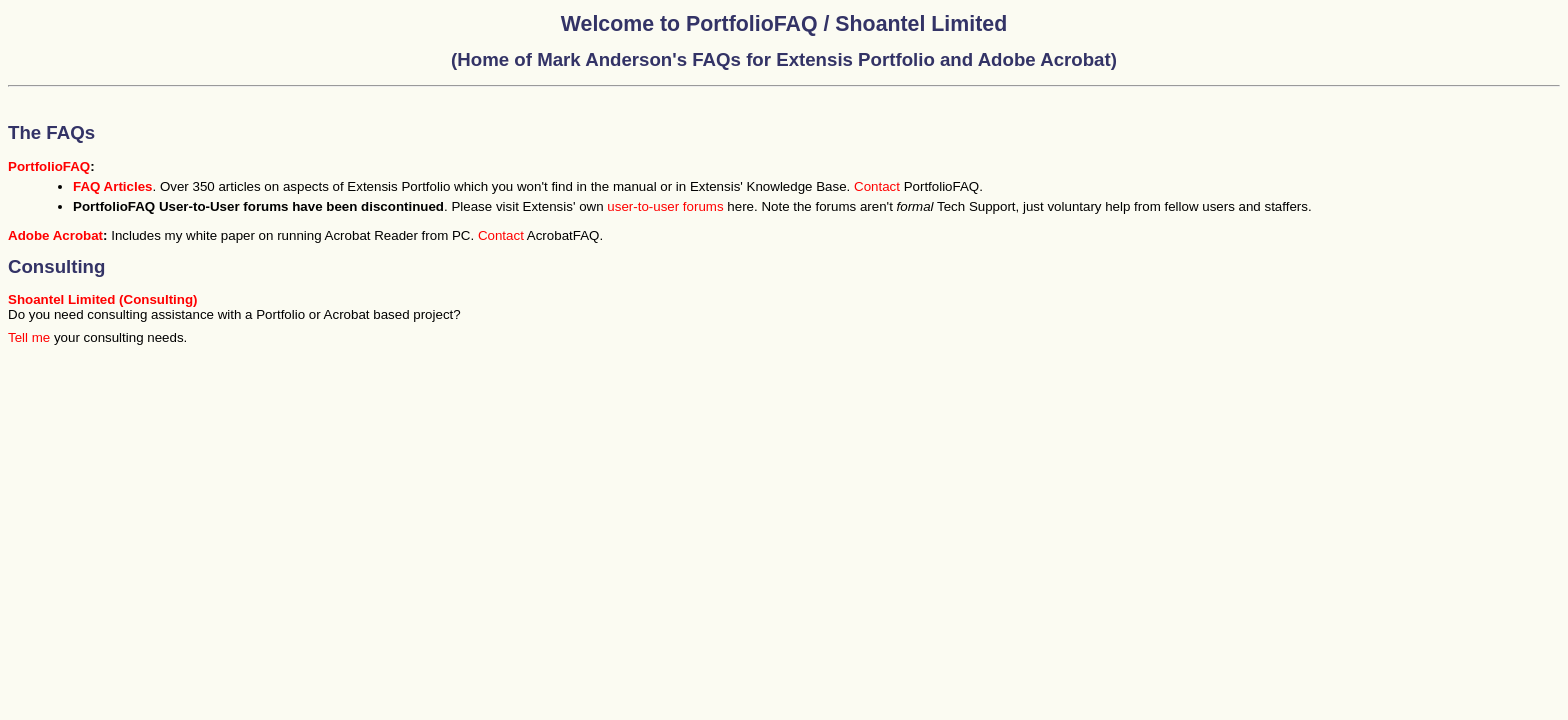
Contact (877, 186)
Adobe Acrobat (55, 235)
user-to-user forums (665, 206)
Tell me (29, 337)
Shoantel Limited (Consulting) (103, 299)
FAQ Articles (113, 186)
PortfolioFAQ (49, 166)
